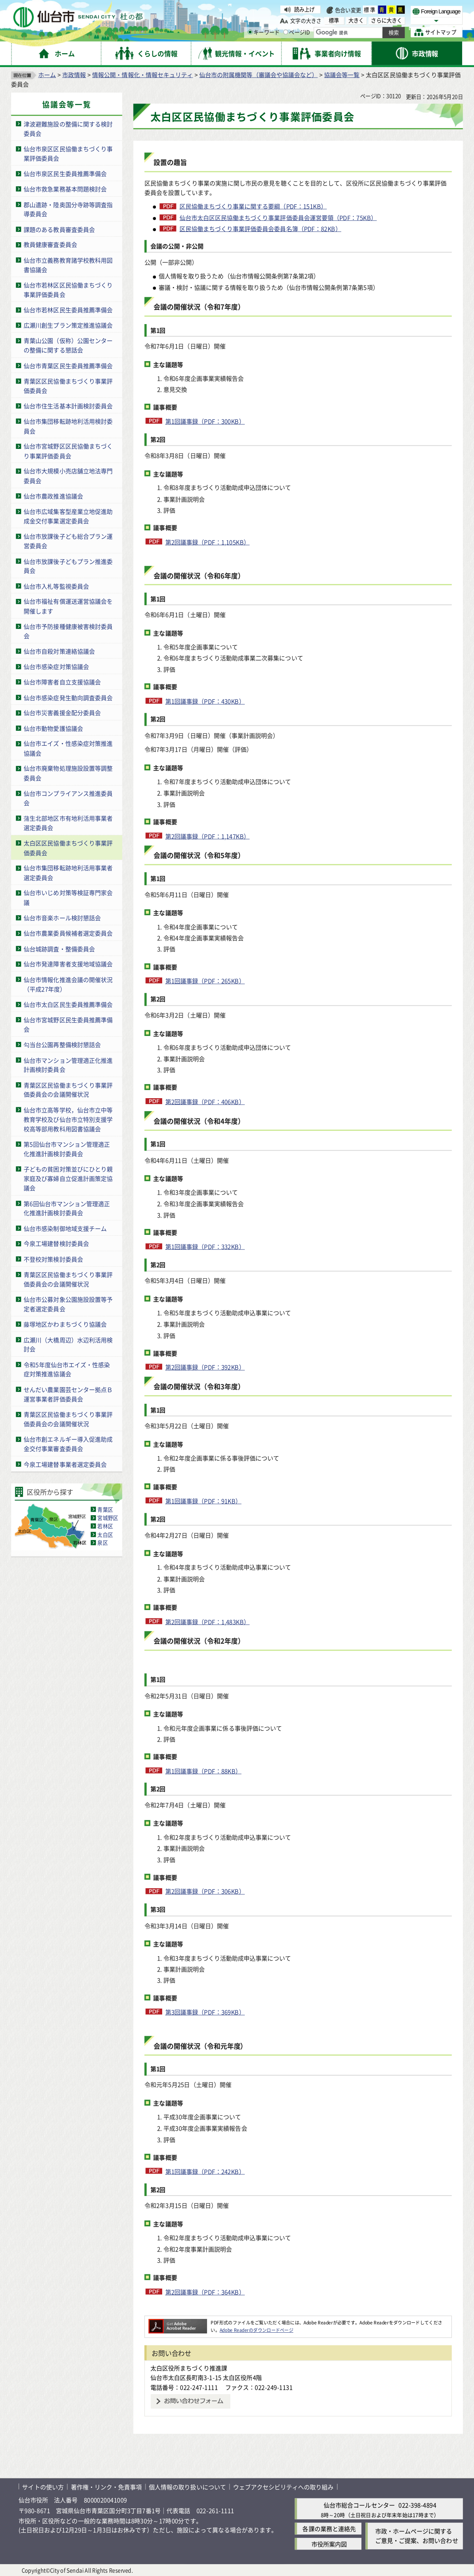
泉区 (102, 1542)
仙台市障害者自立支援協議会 (62, 681)
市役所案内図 (329, 2543)
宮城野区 (107, 1518)
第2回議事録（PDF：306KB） (205, 1891)
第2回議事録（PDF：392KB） (205, 1367)
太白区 (105, 1534)
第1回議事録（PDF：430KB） (205, 701)
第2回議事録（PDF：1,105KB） (207, 542)
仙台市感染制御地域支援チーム (65, 1228)
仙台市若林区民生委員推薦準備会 (68, 309)
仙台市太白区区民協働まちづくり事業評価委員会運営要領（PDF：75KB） (278, 217)
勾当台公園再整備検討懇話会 (62, 1044)
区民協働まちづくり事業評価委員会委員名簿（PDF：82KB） (260, 228)
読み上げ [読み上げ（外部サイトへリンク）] (304, 9)
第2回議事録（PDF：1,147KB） (207, 835)
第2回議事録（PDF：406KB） (205, 1101)
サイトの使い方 (42, 2486)
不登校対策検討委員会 (53, 1259)
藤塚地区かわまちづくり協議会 (65, 1324)
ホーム (47, 74)
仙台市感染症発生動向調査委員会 (68, 697)
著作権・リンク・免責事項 (106, 2486)
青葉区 (105, 1509)
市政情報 (74, 74)
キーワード (264, 32)
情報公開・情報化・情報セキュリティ (142, 74)
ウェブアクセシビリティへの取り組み (283, 2486)
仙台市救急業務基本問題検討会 (65, 188)
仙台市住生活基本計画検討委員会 (68, 405)
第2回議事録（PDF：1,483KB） (207, 1621)
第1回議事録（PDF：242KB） (205, 2171)
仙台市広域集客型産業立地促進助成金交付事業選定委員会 (68, 516)
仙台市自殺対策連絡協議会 (59, 651)
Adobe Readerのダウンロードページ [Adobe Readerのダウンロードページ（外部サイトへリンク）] (256, 2330)
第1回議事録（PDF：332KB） (205, 1246)
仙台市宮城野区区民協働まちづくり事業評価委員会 (68, 450)
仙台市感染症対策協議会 (56, 666)
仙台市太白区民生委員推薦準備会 (68, 1004)
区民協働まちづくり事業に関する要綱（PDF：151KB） (253, 206)
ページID (296, 32)
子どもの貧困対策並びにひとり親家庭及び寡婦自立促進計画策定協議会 (68, 1178)
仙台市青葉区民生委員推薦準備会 (68, 365)
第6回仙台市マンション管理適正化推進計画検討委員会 (67, 1208)
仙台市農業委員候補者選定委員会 (68, 933)
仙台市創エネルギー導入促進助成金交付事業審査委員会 (68, 1443)
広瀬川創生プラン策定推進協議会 (68, 325)
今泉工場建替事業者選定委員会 (65, 1464)
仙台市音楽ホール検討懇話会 (62, 917)
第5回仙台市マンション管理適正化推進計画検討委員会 (67, 1149)
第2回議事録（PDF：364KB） (205, 2291)
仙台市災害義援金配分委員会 (62, 712)
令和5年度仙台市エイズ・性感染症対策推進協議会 (67, 1369)
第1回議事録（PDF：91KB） (203, 1500)
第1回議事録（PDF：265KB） (205, 981)
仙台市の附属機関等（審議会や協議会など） (258, 74)
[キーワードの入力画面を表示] (250, 32)
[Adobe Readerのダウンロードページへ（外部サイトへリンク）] (177, 2323)
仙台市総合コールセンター (359, 2504)
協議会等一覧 (341, 74)
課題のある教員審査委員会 (59, 229)
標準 (370, 9)
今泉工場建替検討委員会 (56, 1243)
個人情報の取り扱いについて (187, 2486)
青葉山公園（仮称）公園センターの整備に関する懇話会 (68, 345)
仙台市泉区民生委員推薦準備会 (65, 173)
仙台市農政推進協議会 (53, 495)
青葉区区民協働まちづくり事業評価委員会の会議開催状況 (68, 1089)
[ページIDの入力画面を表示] (285, 32)
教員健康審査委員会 (50, 244)
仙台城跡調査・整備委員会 (59, 948)
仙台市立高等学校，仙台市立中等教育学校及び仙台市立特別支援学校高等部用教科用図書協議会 (68, 1119)
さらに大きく (386, 20)
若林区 (105, 1526)
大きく (356, 20)
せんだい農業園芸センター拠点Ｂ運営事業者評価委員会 (68, 1394)
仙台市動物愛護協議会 (53, 728)
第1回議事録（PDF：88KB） (203, 1770)
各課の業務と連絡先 (329, 2528)
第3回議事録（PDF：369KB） (205, 2011)
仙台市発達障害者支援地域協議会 (68, 964)
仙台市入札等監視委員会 (56, 586)
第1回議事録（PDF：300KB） (205, 421)
